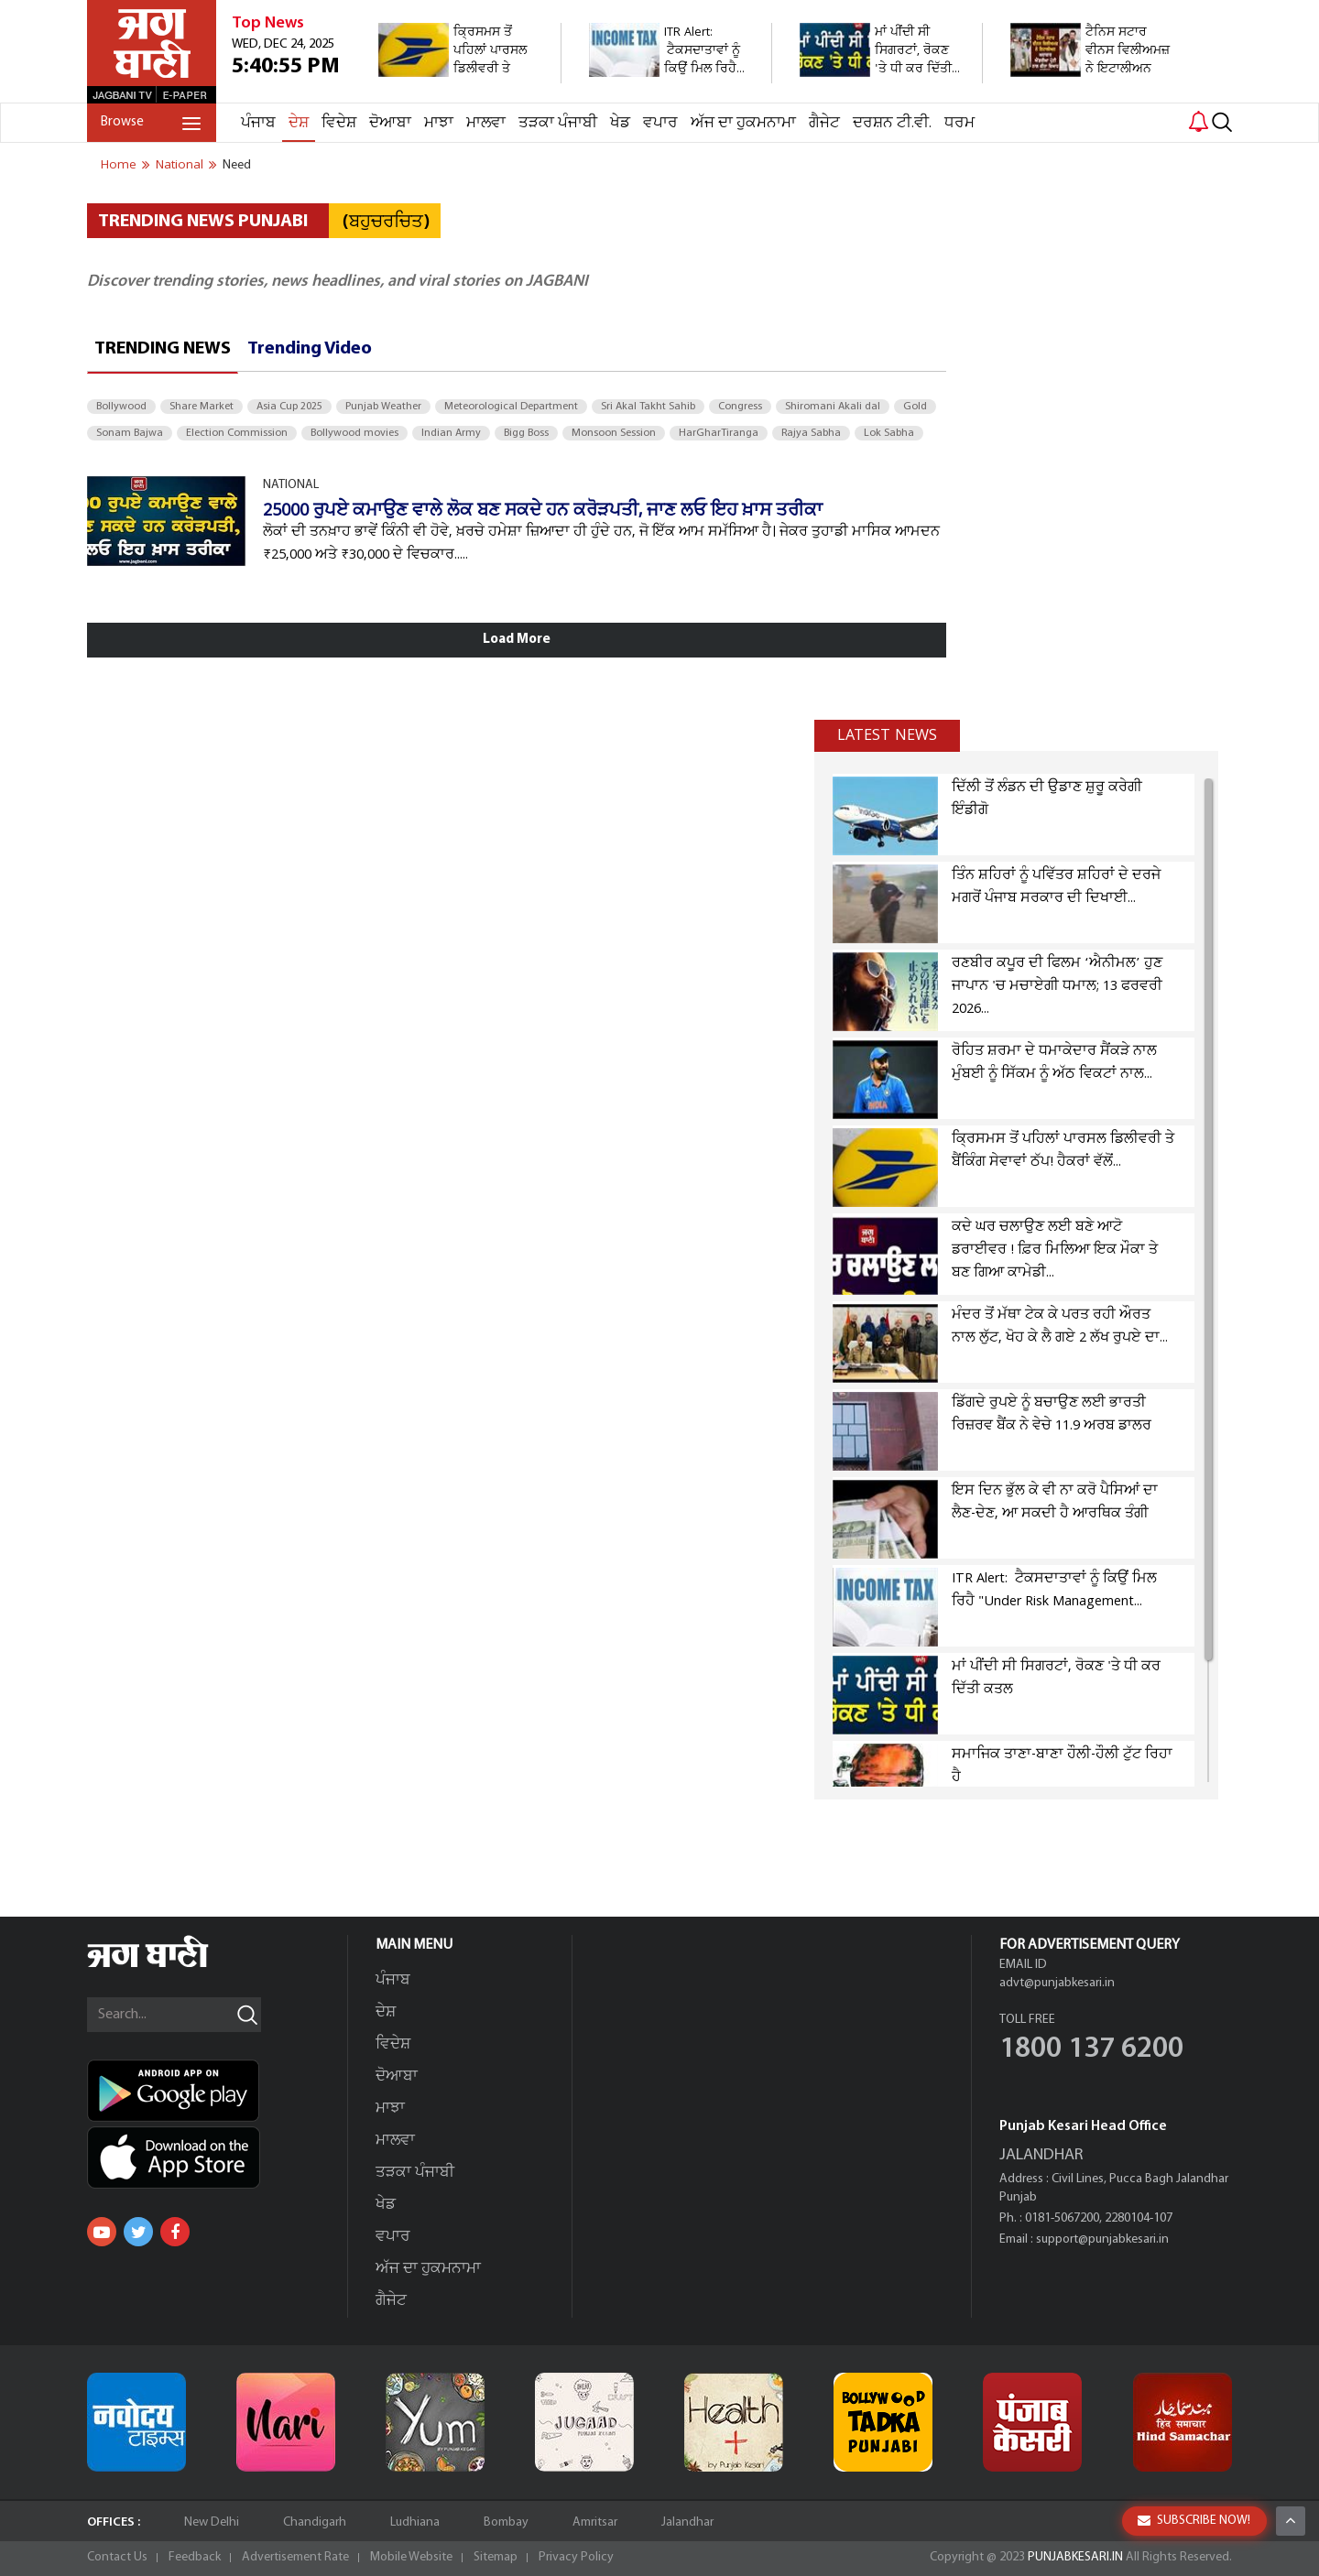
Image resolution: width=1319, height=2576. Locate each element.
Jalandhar (687, 2522)
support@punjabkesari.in (1102, 2239)
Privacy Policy (576, 2557)
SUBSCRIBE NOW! (1194, 2520)
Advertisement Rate (295, 2557)
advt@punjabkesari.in (1057, 1983)
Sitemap (496, 2557)
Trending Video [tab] (309, 349)
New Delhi (211, 2522)
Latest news (887, 735)
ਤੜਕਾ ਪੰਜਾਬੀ (557, 123)
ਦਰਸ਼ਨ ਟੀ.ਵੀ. (892, 123)
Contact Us (117, 2557)
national (179, 165)
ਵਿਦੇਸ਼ (339, 123)
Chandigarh (314, 2522)
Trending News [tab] (162, 349)
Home (118, 165)
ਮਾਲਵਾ (486, 123)
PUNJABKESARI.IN (1075, 2557)
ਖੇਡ (620, 123)
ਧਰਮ (959, 123)
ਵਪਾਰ (660, 123)
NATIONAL (291, 485)
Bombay (506, 2522)
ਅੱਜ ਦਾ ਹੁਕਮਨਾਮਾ (743, 123)
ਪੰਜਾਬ (258, 123)
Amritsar (594, 2522)
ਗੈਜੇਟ (824, 123)
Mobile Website (411, 2557)
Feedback (195, 2557)
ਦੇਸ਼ (299, 123)
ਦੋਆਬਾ (390, 123)
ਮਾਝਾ (438, 123)
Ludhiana (415, 2522)
